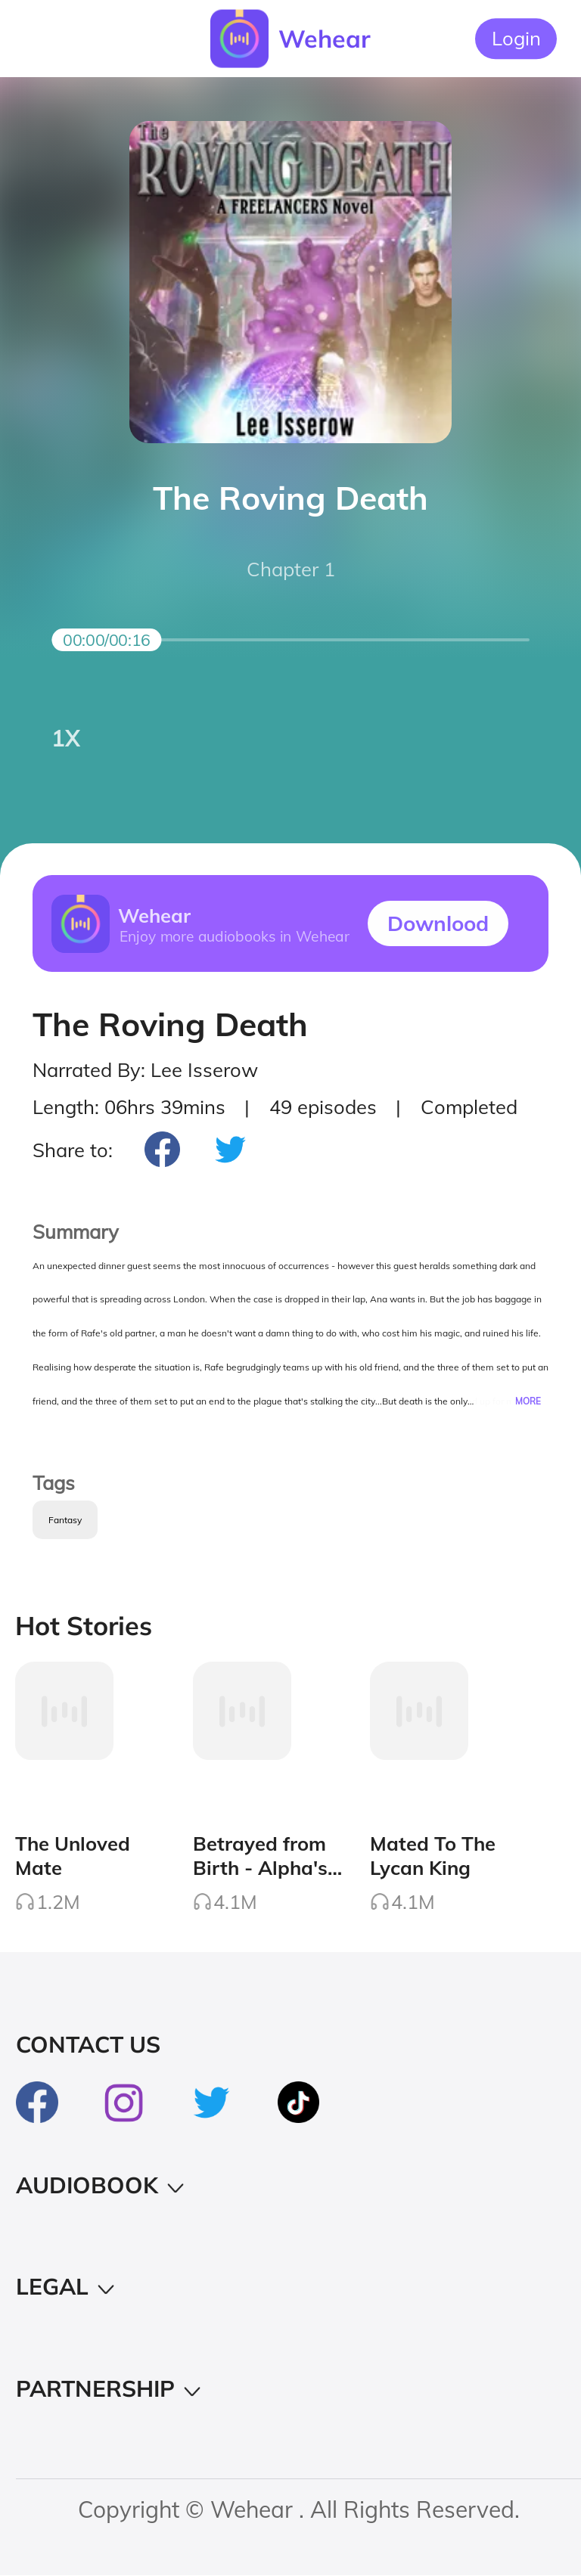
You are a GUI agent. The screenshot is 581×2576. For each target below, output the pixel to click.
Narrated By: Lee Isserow (145, 1069)
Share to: (73, 1149)
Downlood (438, 923)
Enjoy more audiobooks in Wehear (234, 935)
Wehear (324, 38)
